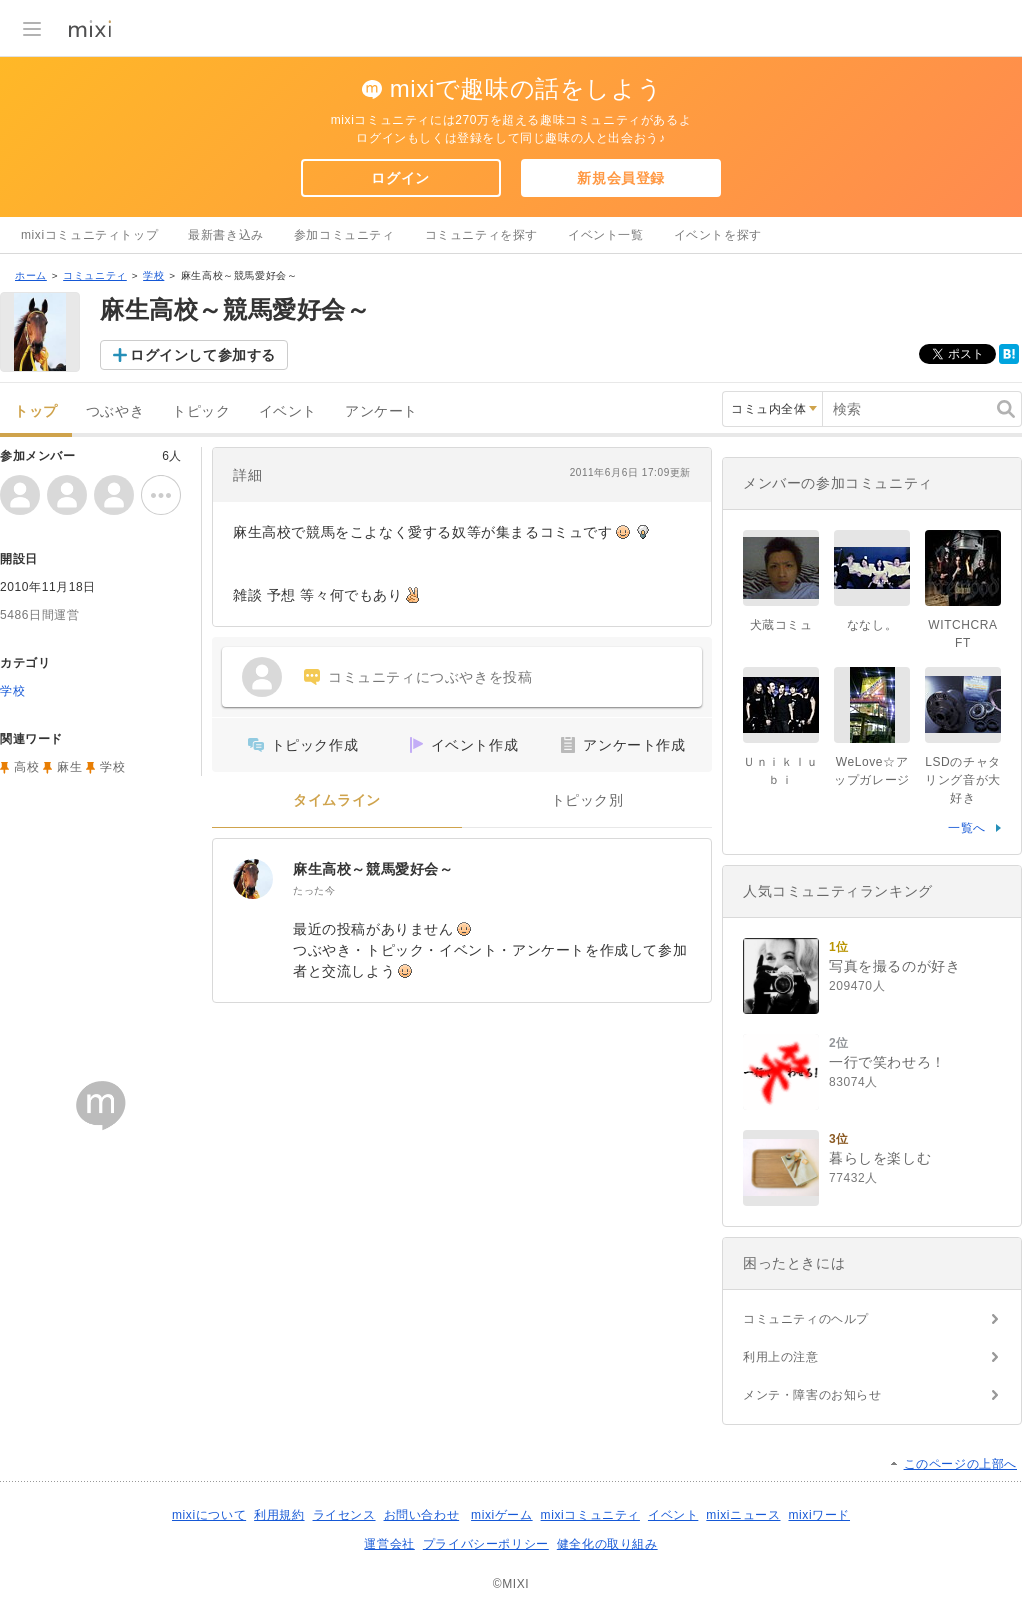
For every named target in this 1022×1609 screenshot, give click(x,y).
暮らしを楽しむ (880, 1158)
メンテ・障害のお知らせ (812, 1395)
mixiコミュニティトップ (89, 235)
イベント (288, 411)
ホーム (31, 275)
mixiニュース (743, 1515)
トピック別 (587, 800)
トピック (201, 411)
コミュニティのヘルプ (806, 1319)
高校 (26, 767)
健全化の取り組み (607, 1544)
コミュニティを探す (481, 235)
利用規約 (279, 1515)
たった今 (314, 890)
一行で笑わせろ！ (887, 1062)
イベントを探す (718, 235)
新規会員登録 (621, 178)
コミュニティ (95, 275)
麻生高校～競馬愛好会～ (373, 869)
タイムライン (337, 800)
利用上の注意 (781, 1357)
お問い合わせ (422, 1515)
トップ (36, 411)
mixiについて (209, 1515)
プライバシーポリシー (486, 1544)
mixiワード (819, 1515)
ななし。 (872, 625)
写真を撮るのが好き (894, 966)
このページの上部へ (960, 1464)
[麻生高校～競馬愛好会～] (253, 879)
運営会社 (389, 1544)
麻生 (69, 767)
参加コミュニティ (344, 235)
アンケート (381, 411)
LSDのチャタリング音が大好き (963, 780)
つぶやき (115, 411)
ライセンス (344, 1515)
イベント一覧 (606, 235)
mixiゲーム (502, 1515)
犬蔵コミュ (781, 625)
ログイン (400, 178)
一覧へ (967, 828)
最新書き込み (226, 235)
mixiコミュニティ (590, 1515)
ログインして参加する (203, 355)
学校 (153, 275)
